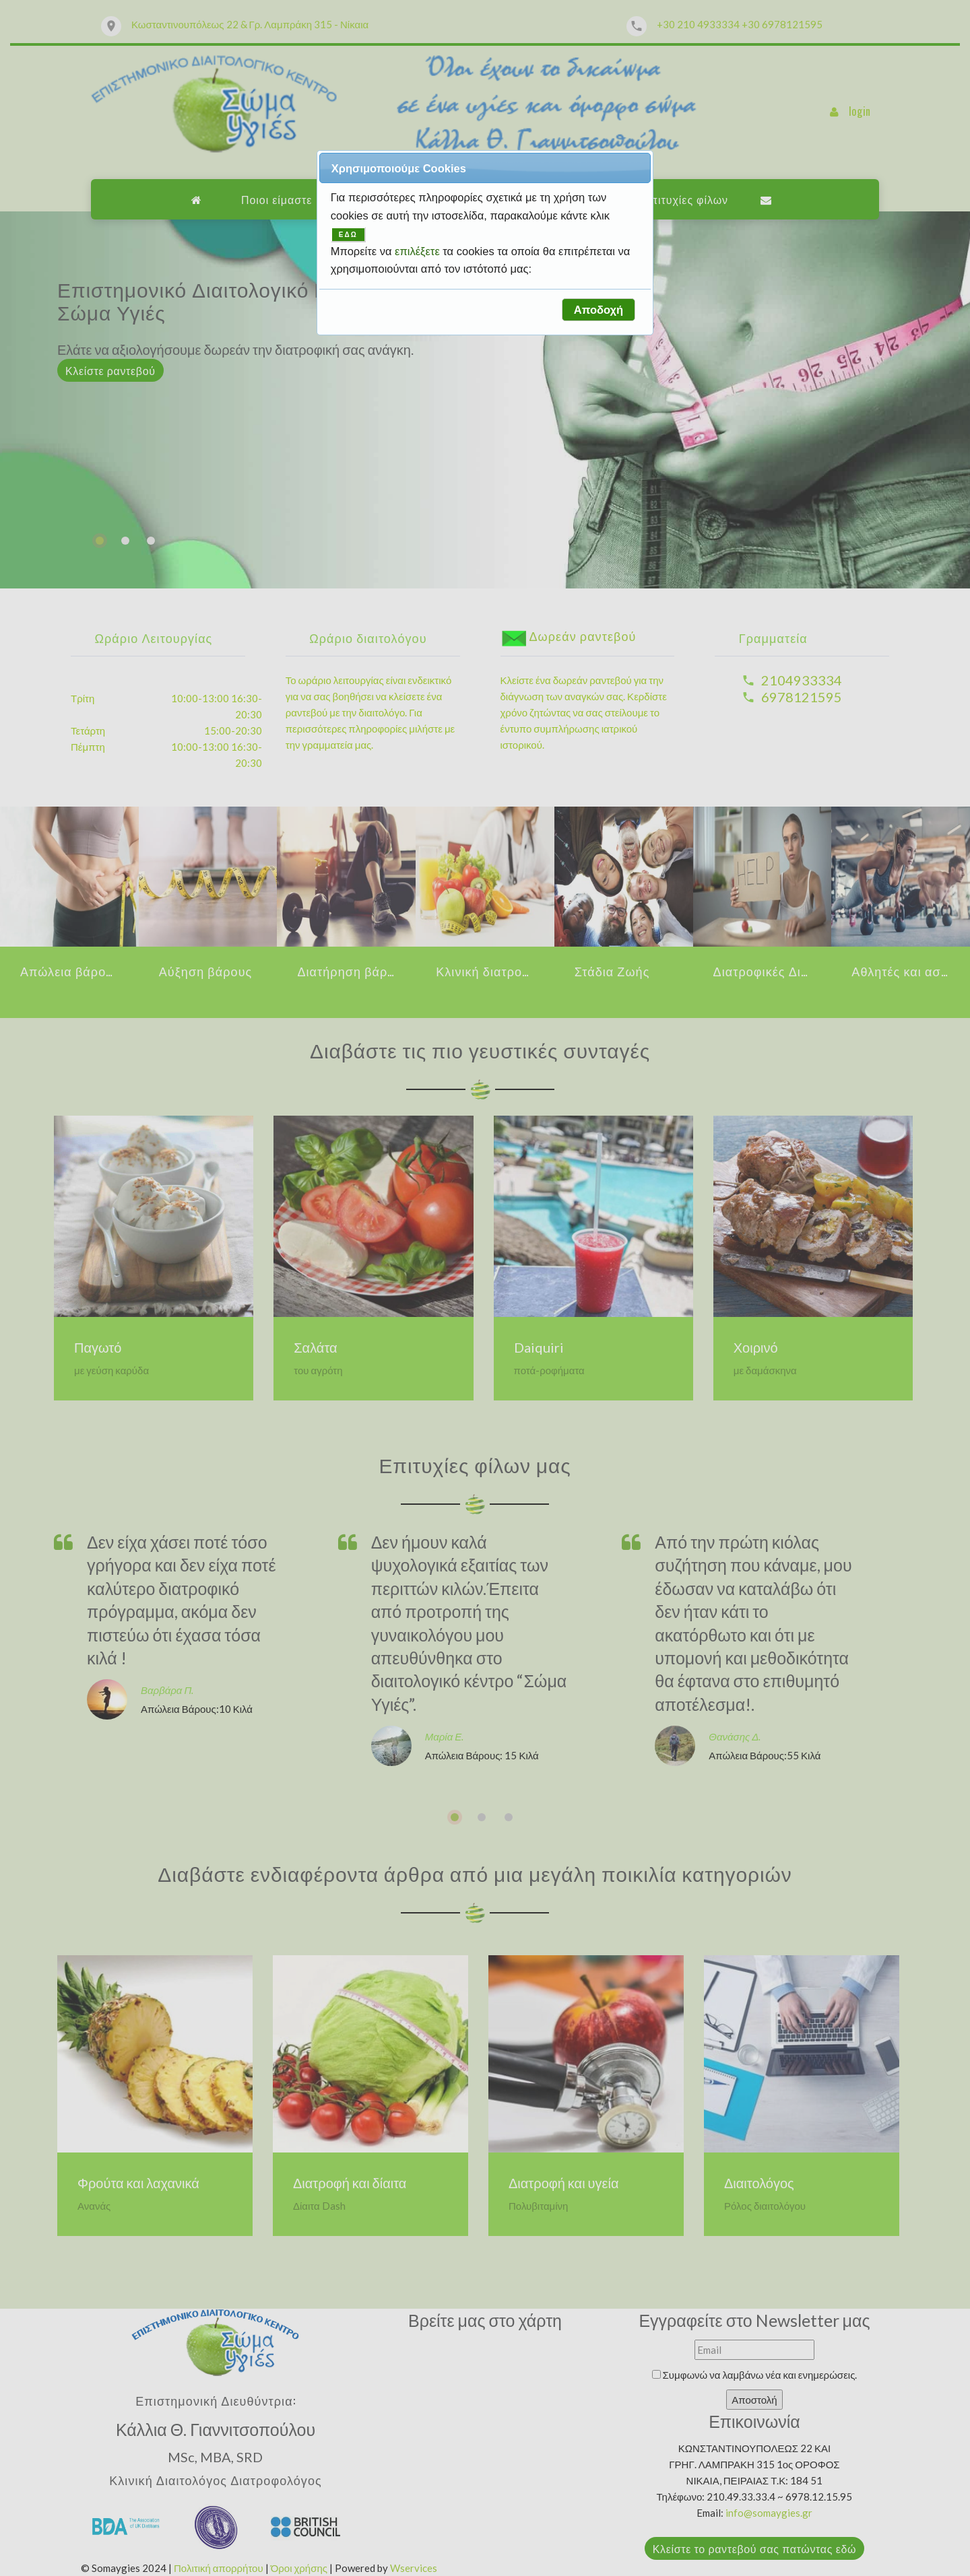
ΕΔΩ (348, 234)
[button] (598, 309)
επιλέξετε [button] (419, 251)
